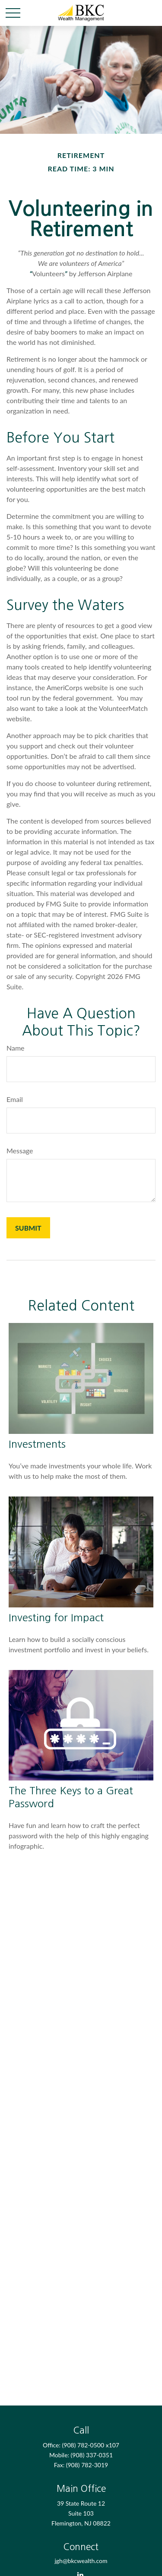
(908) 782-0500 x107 (90, 2445)
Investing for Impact (56, 1617)
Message (19, 1150)
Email (14, 1099)
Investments (37, 1444)
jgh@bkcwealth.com (80, 2560)
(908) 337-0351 (92, 2455)
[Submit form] (28, 1227)
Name (15, 1048)
